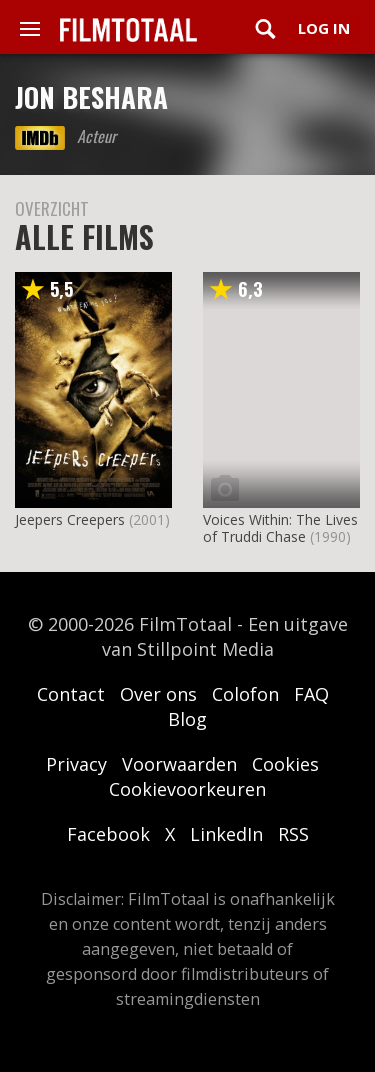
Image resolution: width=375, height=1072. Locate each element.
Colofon (245, 694)
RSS (293, 834)
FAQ (311, 694)
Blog (187, 719)
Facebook (108, 834)
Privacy (76, 764)
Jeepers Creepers (70, 519)
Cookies (285, 764)
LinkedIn (226, 834)
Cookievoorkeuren (187, 789)
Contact (71, 694)
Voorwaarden (179, 764)
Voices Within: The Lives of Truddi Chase (280, 528)
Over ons (158, 694)
